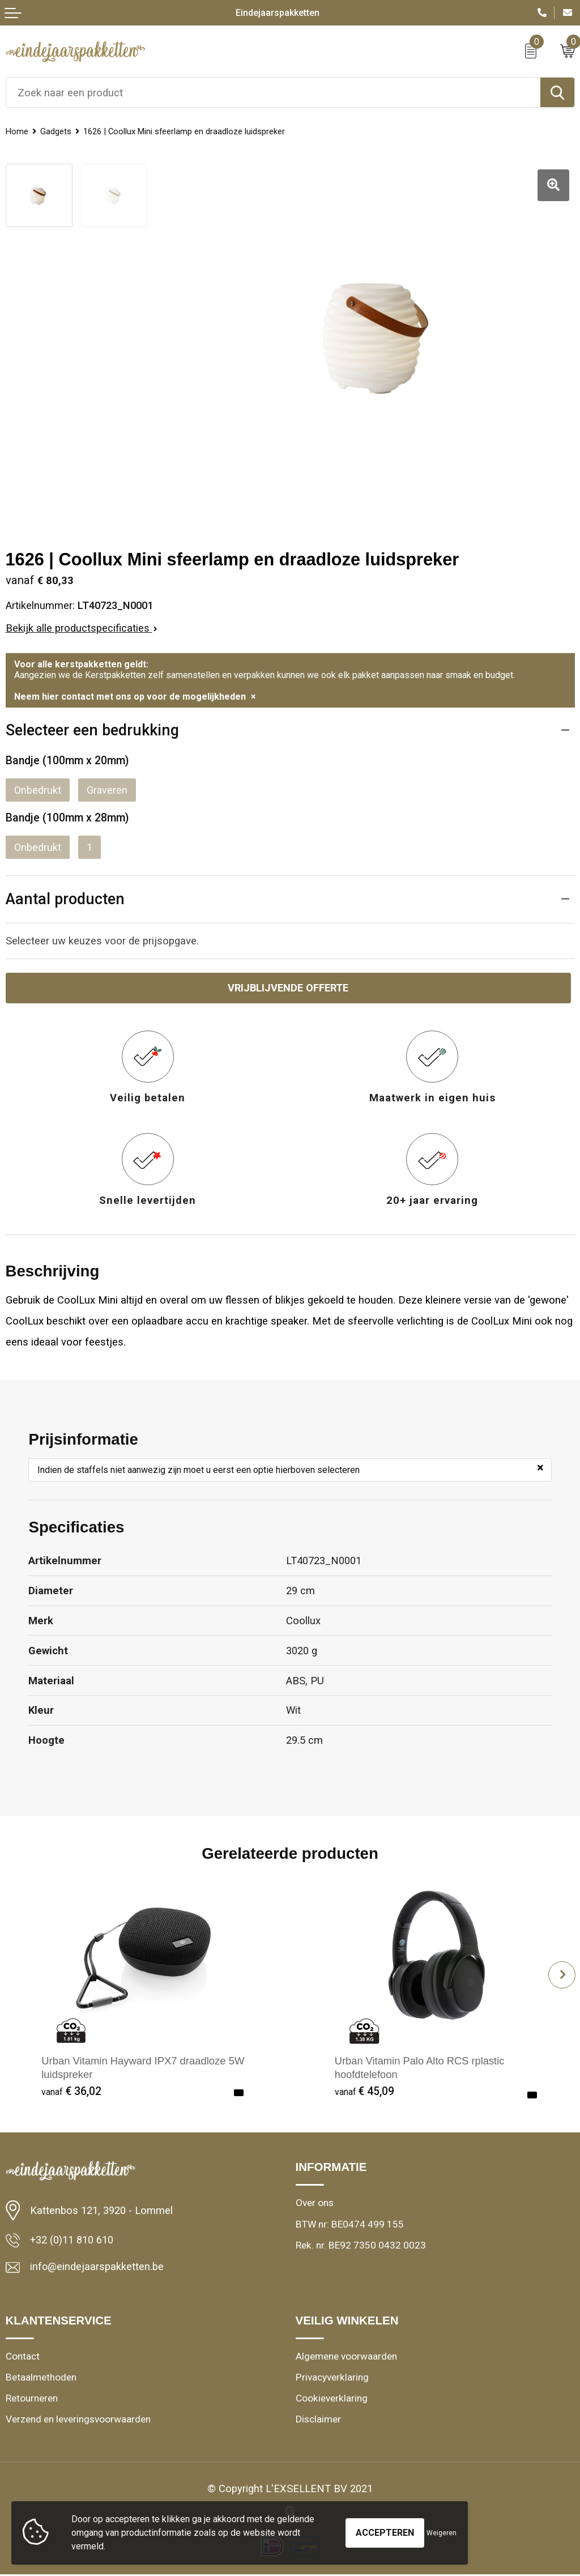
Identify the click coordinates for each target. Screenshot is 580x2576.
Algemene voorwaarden (346, 2358)
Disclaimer (318, 2421)
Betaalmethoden (41, 2379)
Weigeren (442, 2533)
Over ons (315, 2205)
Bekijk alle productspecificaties (81, 628)
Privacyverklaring (332, 2379)
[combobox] (273, 92)
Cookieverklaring (332, 2400)
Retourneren (32, 2400)
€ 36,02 (71, 2093)
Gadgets (63, 131)
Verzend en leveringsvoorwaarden (78, 2421)
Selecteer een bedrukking (96, 730)
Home (19, 131)
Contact (23, 2358)
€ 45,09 (365, 2093)
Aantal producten (67, 900)
